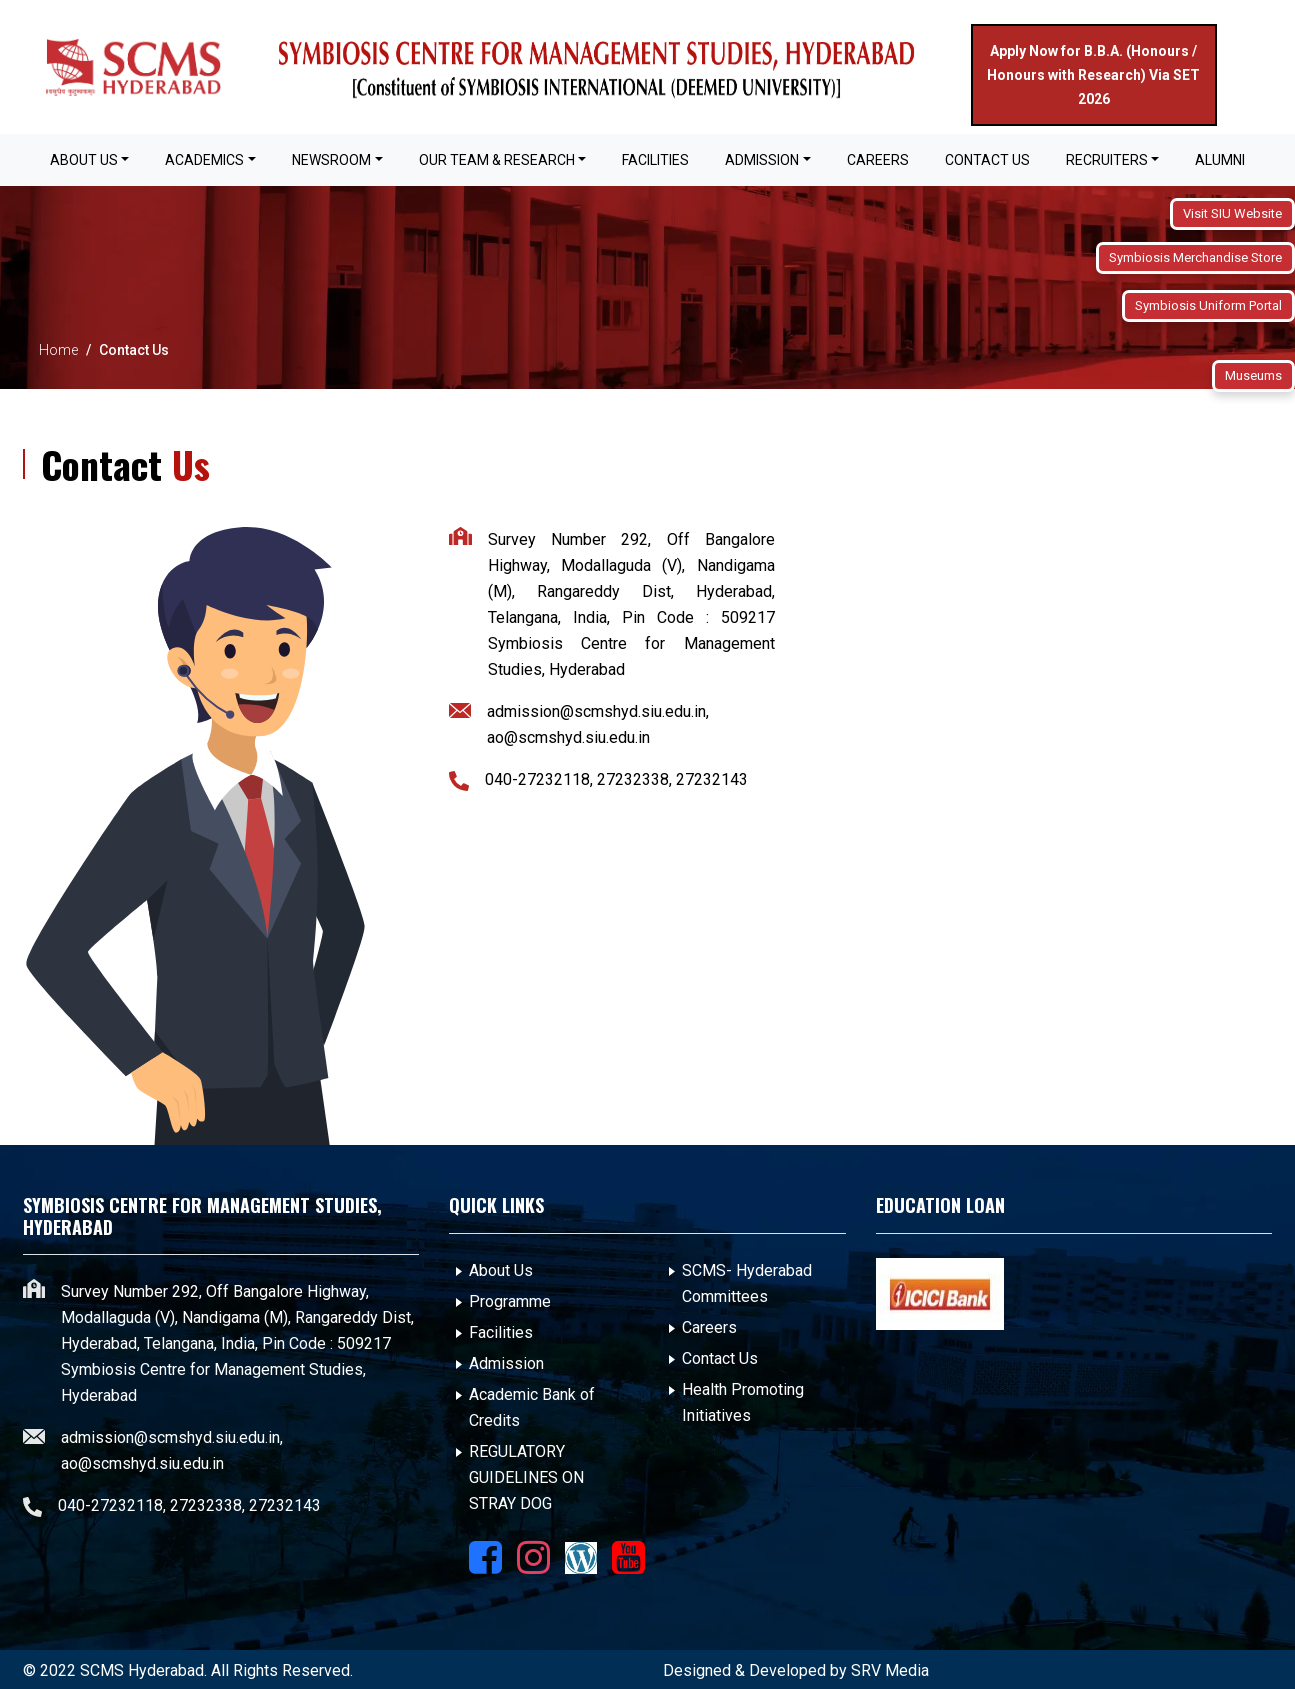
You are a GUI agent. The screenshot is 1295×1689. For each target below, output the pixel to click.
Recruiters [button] (1107, 160)
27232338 (633, 779)
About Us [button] (84, 160)
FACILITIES (655, 160)
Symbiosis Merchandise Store (1195, 257)
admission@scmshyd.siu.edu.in (596, 711)
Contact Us (987, 160)
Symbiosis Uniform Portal (1208, 305)
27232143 (712, 779)
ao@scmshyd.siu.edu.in (568, 737)
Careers (878, 160)
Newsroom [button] (331, 160)
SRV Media (890, 1670)
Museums (1253, 375)
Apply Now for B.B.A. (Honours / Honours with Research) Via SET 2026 (1093, 75)
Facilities (501, 1332)
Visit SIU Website (1232, 213)
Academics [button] (204, 160)
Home (58, 350)
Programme (510, 1301)
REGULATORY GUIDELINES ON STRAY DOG (526, 1477)
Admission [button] (762, 160)
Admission (506, 1363)
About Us (501, 1270)
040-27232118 (537, 779)
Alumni (1220, 160)
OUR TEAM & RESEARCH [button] (497, 160)
